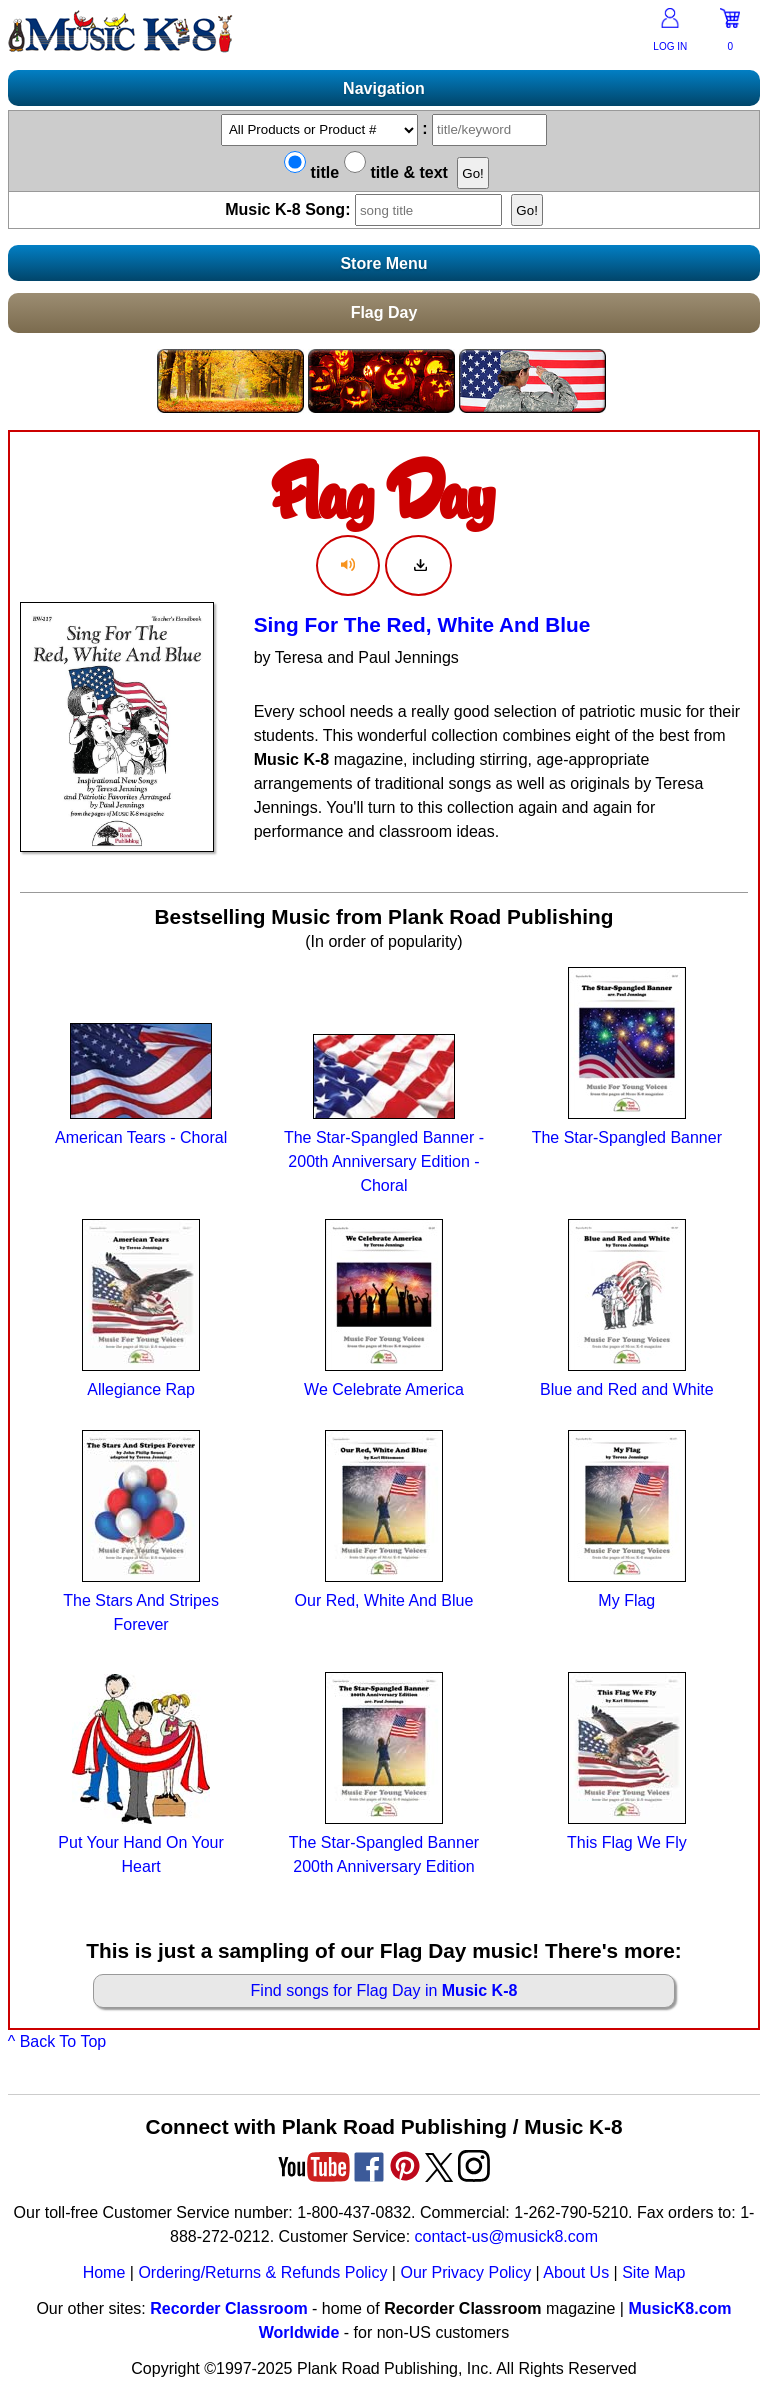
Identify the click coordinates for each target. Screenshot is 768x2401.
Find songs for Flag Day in (384, 1990)
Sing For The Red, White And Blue (422, 624)
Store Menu (383, 263)
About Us (576, 2272)
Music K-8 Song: (368, 209)
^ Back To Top (57, 2041)
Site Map (653, 2272)
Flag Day (384, 312)
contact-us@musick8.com (506, 2236)
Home (104, 2272)
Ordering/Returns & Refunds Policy (262, 2272)
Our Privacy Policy (465, 2272)
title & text (396, 172)
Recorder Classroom (228, 2308)
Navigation (384, 88)
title (311, 172)
